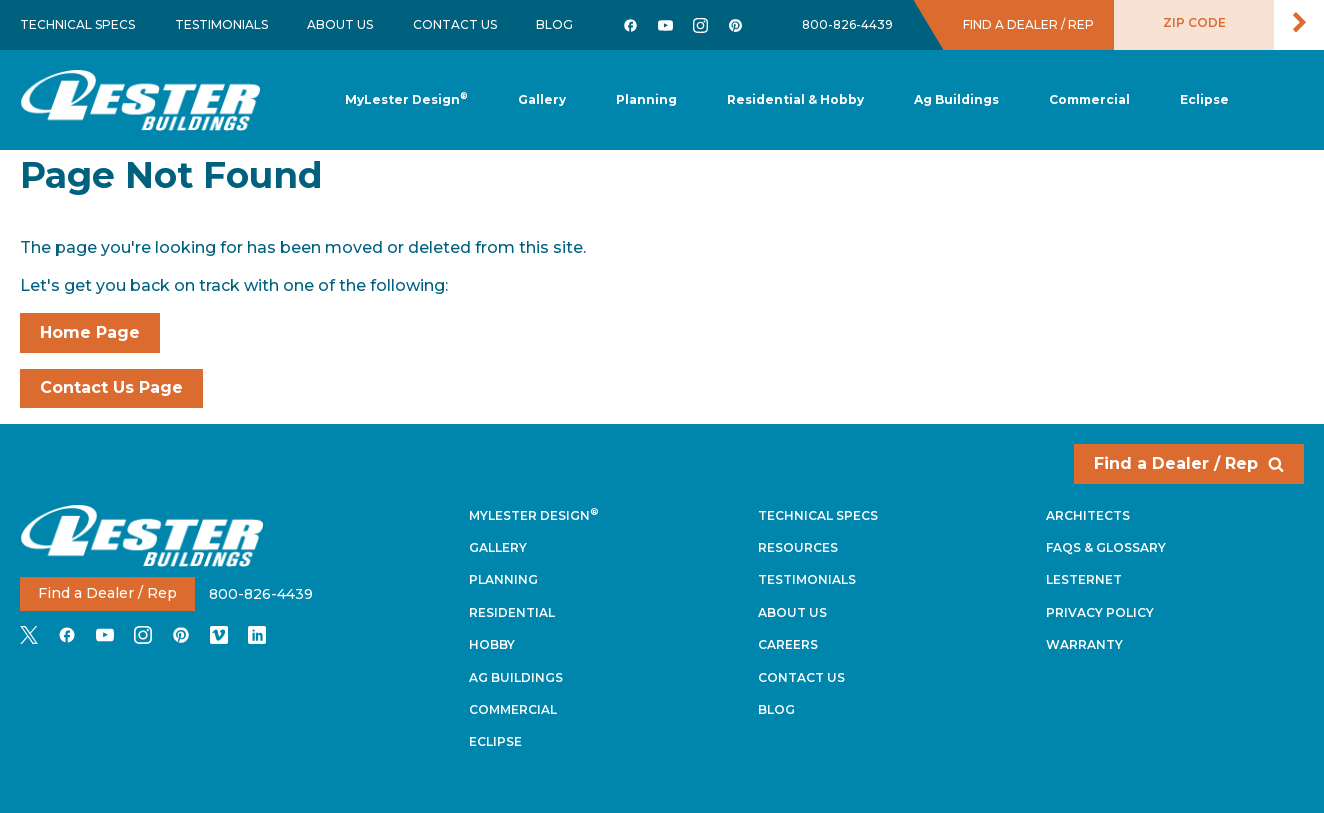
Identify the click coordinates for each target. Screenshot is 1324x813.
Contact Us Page (111, 387)
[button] (646, 100)
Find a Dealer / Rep (1189, 463)
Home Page (90, 332)
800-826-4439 (847, 24)
